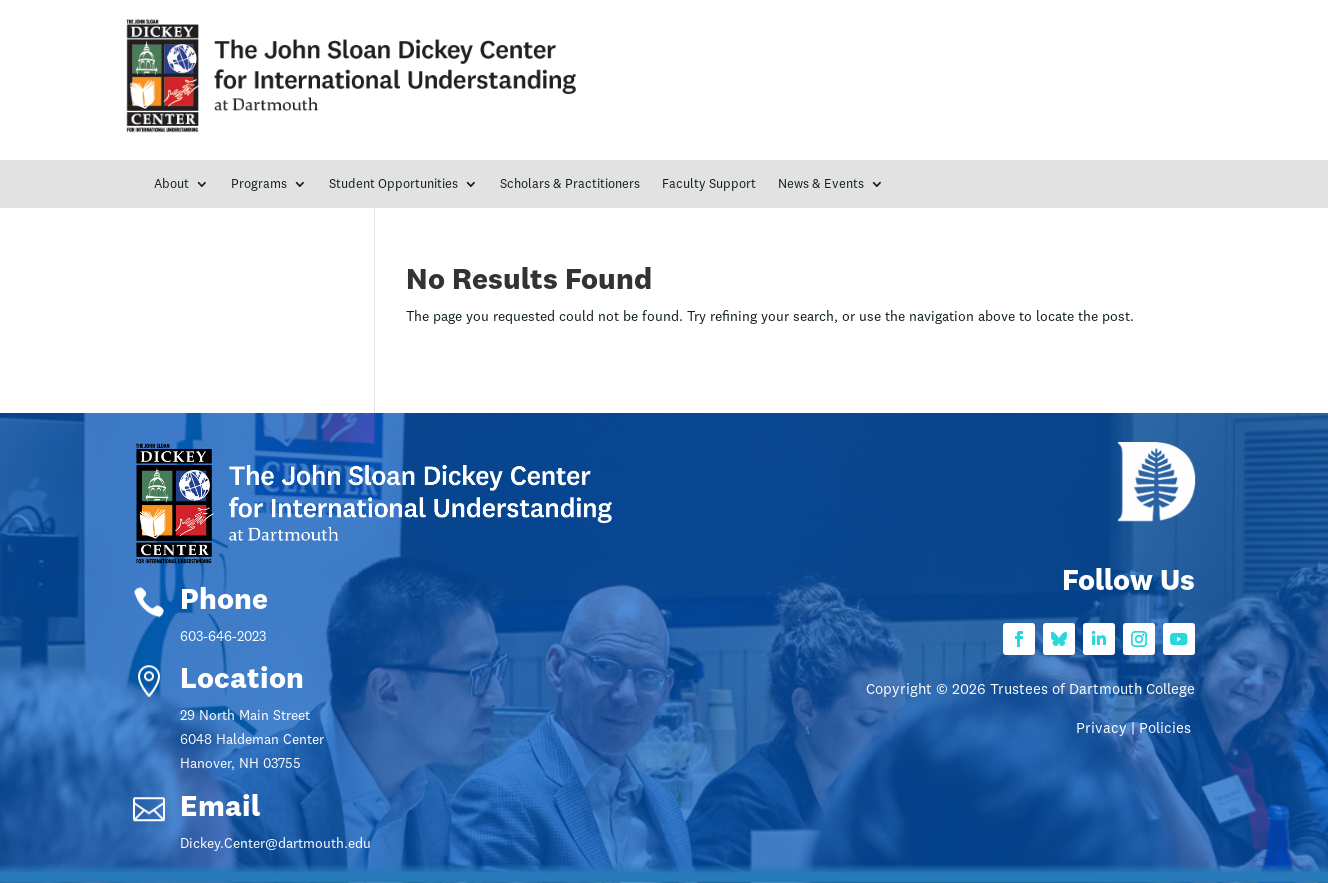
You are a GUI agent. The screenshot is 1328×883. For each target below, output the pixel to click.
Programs (259, 184)
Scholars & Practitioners (570, 184)
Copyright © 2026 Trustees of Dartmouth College (1030, 690)
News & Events (821, 184)
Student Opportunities (393, 184)
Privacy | (1107, 729)
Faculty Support (709, 184)
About (171, 184)
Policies (1167, 729)
